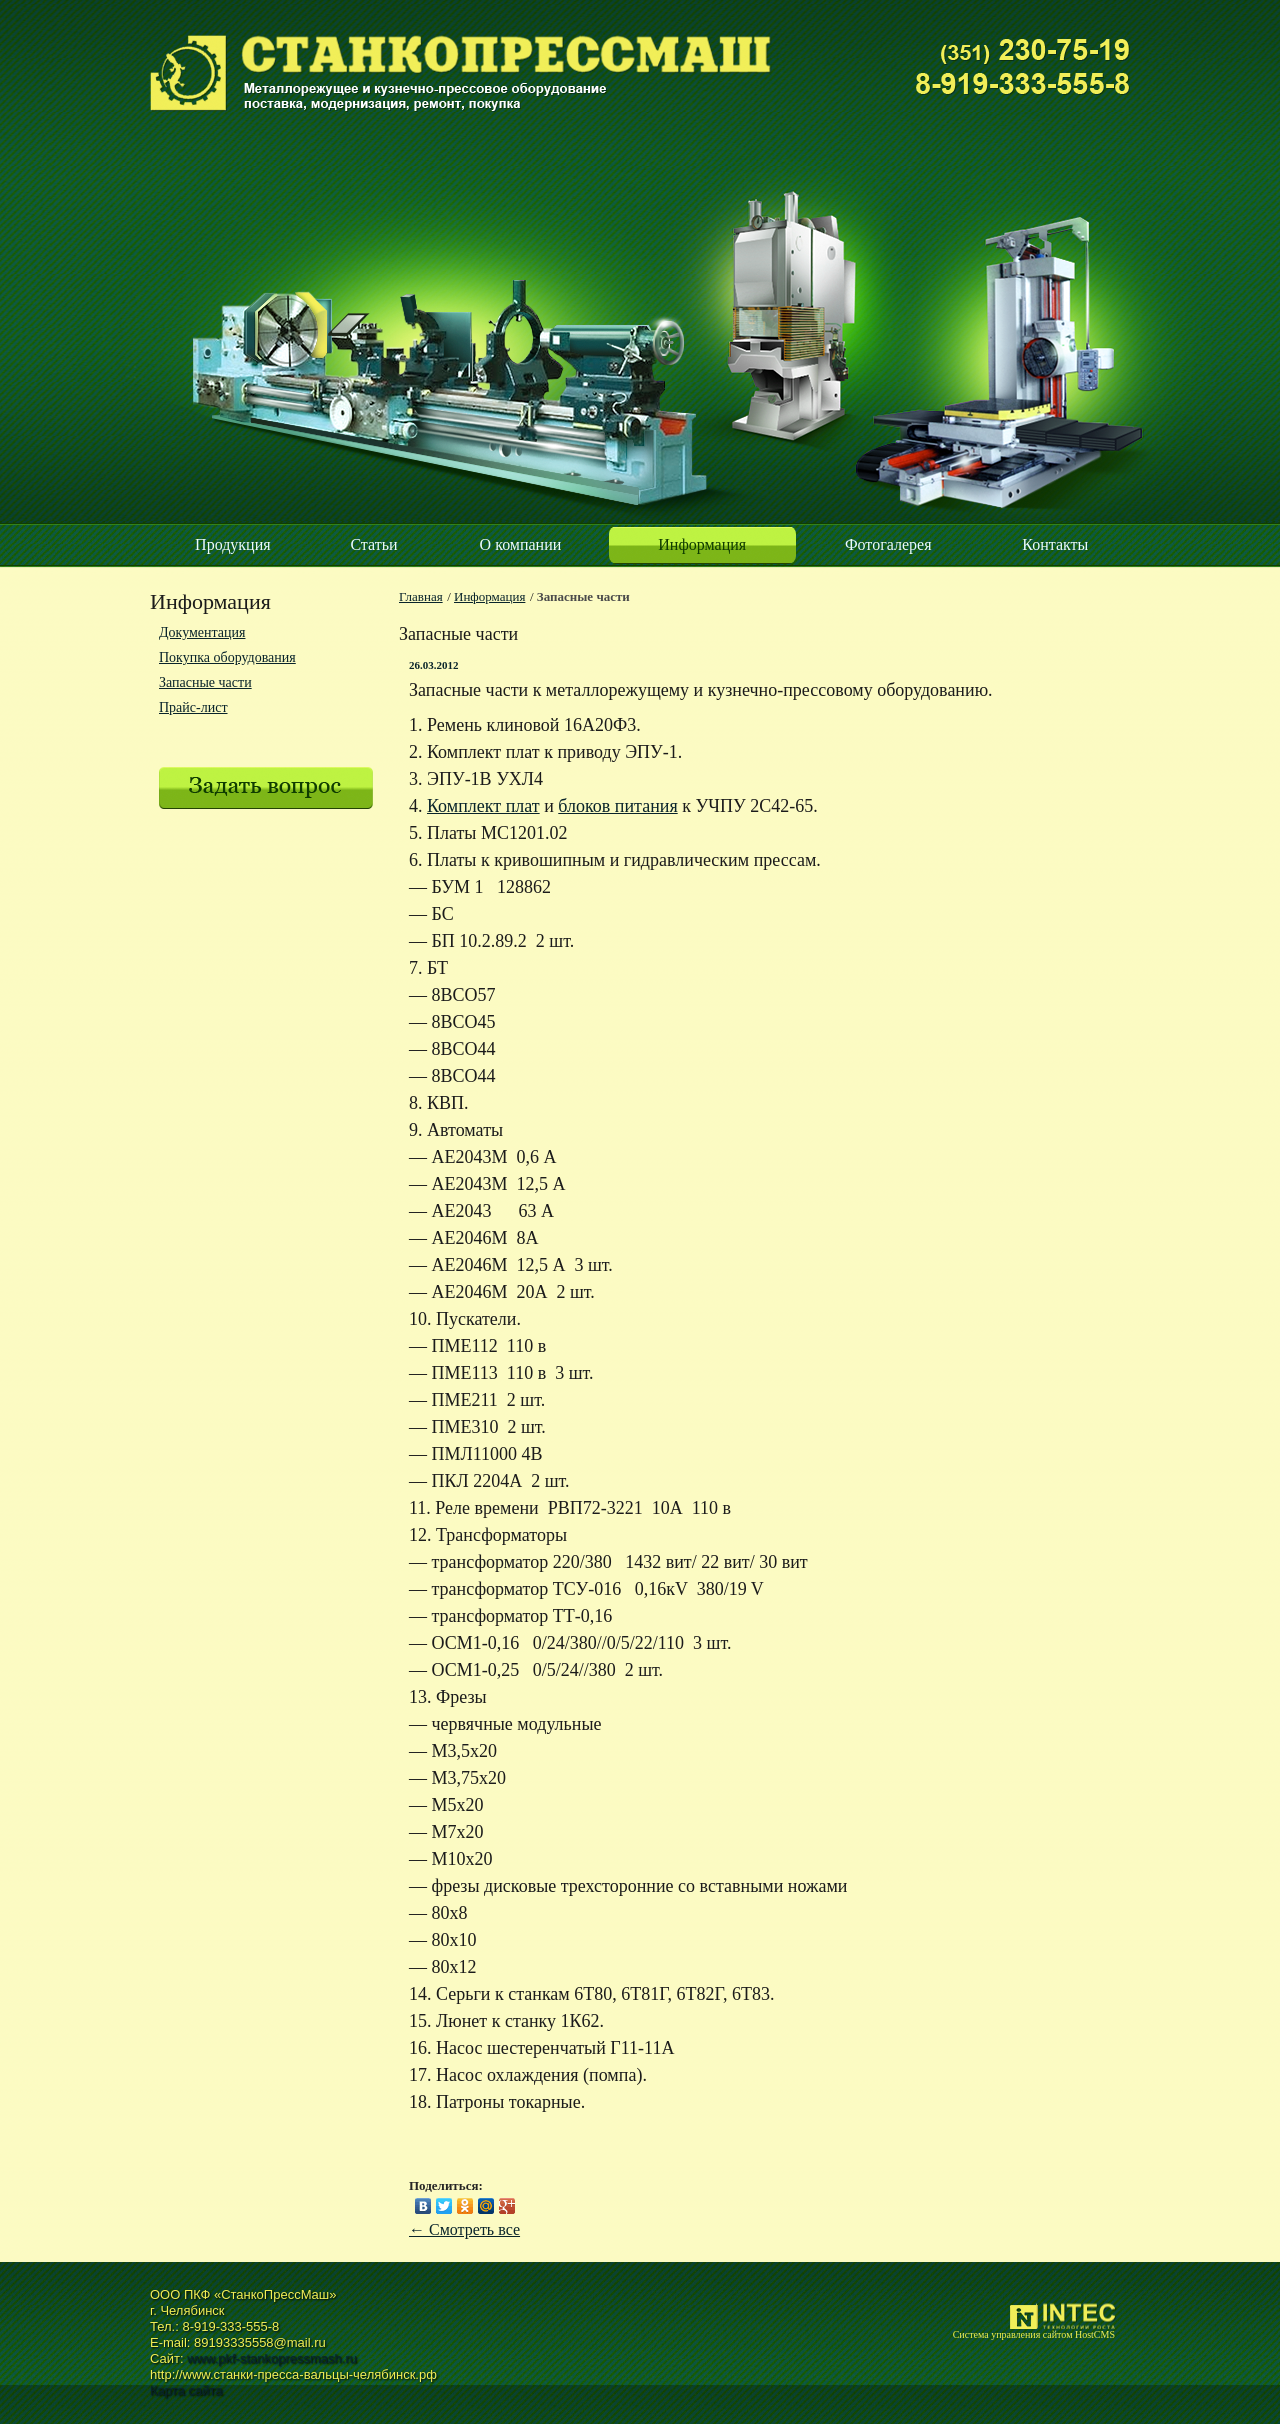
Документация (202, 632)
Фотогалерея (888, 544)
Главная (421, 596)
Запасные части (205, 682)
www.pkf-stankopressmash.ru (272, 2358)
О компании (521, 544)
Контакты (1055, 544)
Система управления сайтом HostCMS (1034, 2334)
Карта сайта (186, 2390)
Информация (702, 544)
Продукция (233, 544)
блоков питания (617, 806)
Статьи (373, 544)
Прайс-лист (193, 707)
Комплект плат (483, 806)
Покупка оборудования (227, 657)
